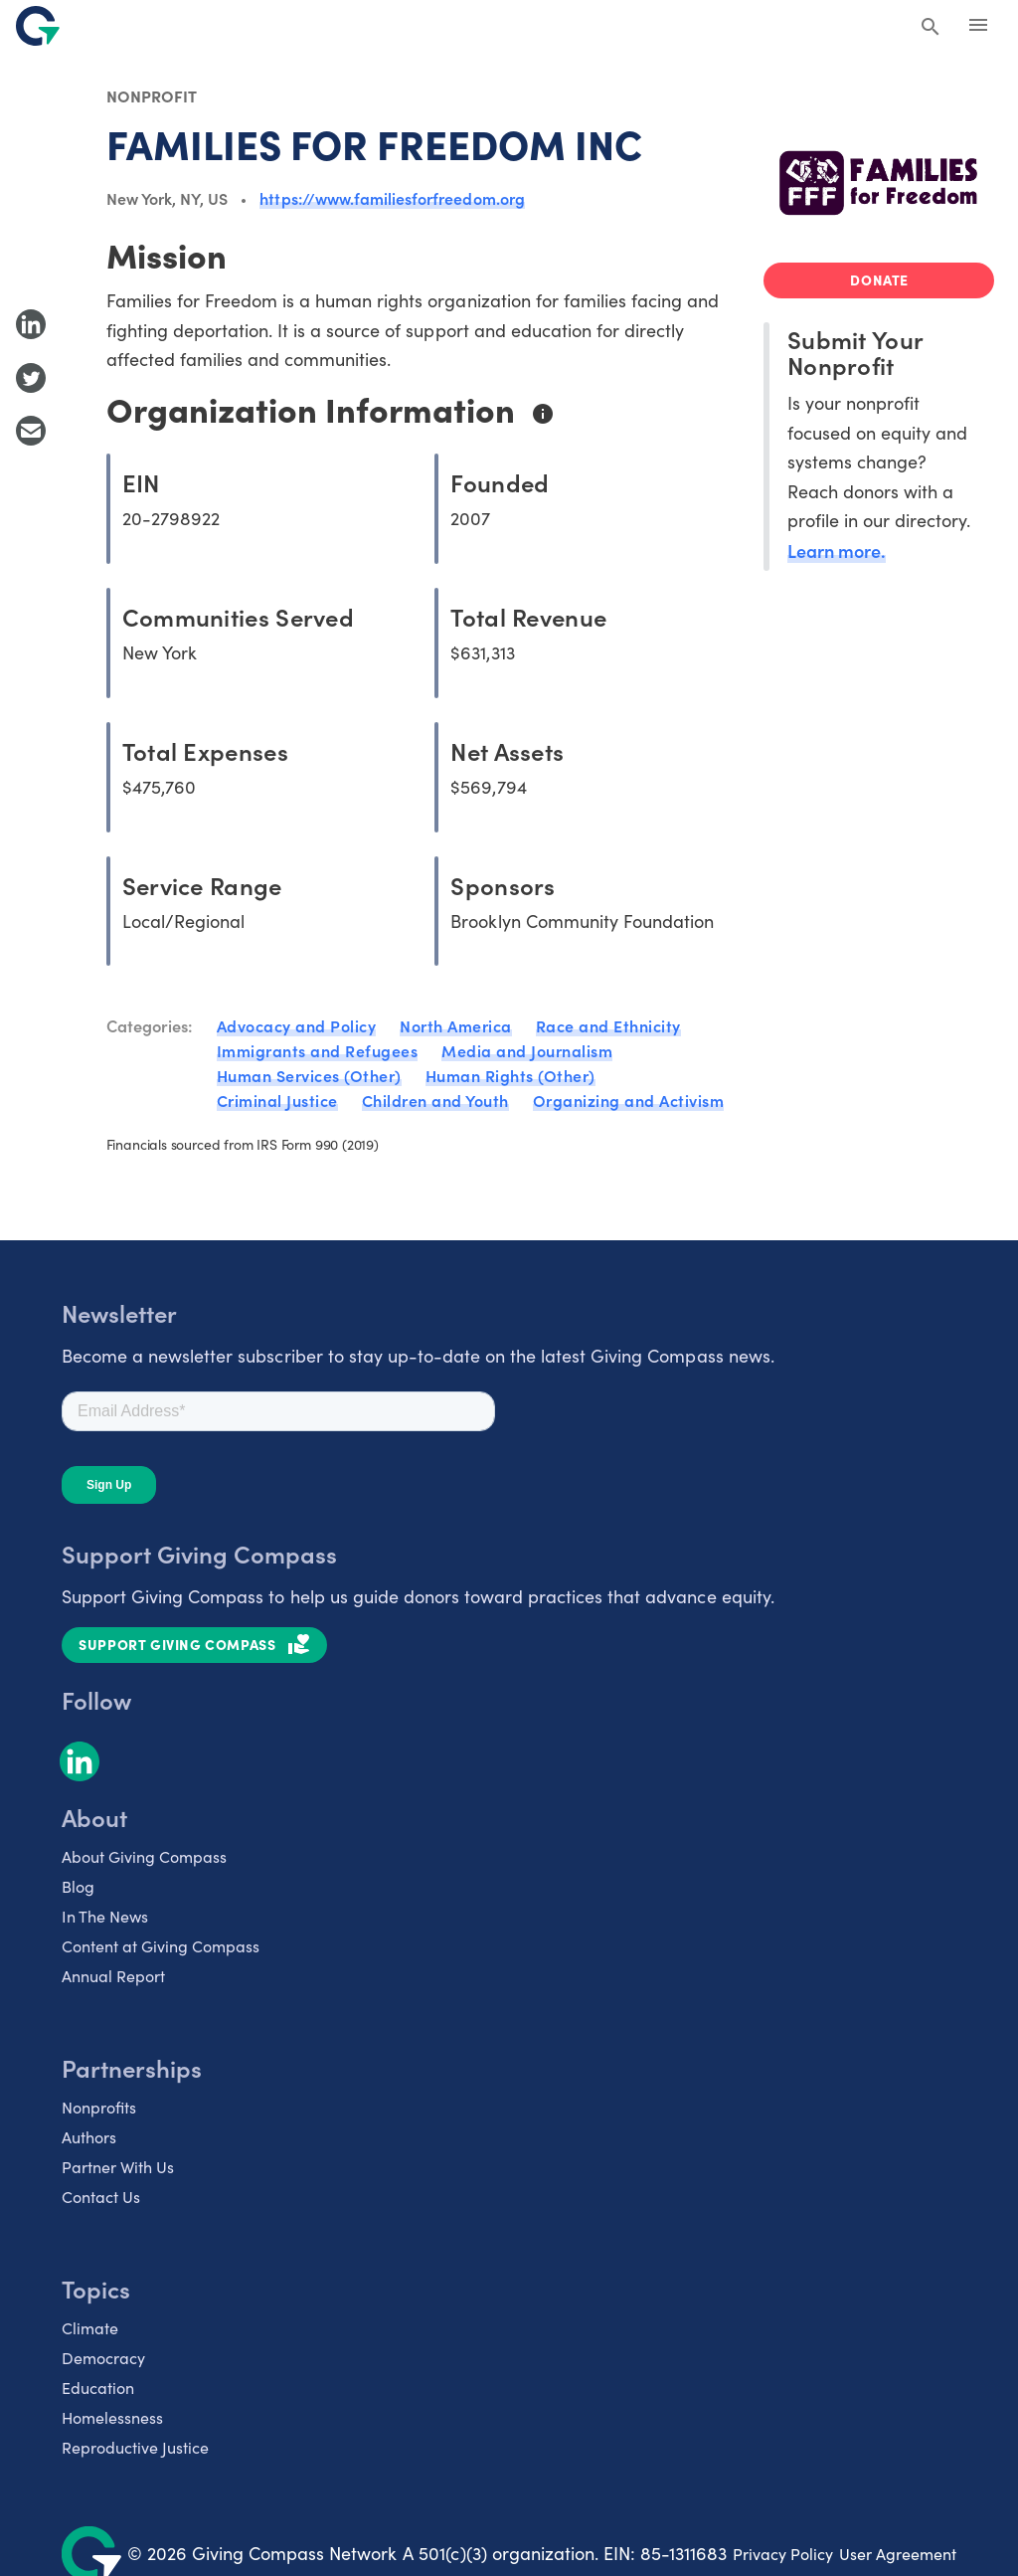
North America (456, 1025)
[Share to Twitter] (31, 378)
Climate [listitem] (90, 2327)
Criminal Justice (277, 1100)
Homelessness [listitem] (112, 2417)
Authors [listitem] (89, 2136)
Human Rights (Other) (510, 1075)
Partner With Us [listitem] (118, 2166)
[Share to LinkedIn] (31, 324)
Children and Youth (435, 1100)
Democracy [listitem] (103, 2357)
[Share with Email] (31, 431)
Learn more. (836, 550)
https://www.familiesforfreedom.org (391, 198)
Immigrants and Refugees (318, 1050)
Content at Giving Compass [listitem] (160, 1945)
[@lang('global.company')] (38, 26)
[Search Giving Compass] (930, 28)
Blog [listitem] (78, 1886)
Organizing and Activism (629, 1100)
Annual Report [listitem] (113, 1975)
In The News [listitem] (105, 1916)
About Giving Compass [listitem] (144, 1856)
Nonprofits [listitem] (99, 2107)
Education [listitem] (98, 2387)
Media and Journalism (526, 1050)
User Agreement (897, 2553)
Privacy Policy (783, 2553)
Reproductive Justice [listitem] (135, 2447)
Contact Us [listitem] (101, 2196)
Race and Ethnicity (608, 1025)
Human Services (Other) (309, 1075)
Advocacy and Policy (297, 1025)
